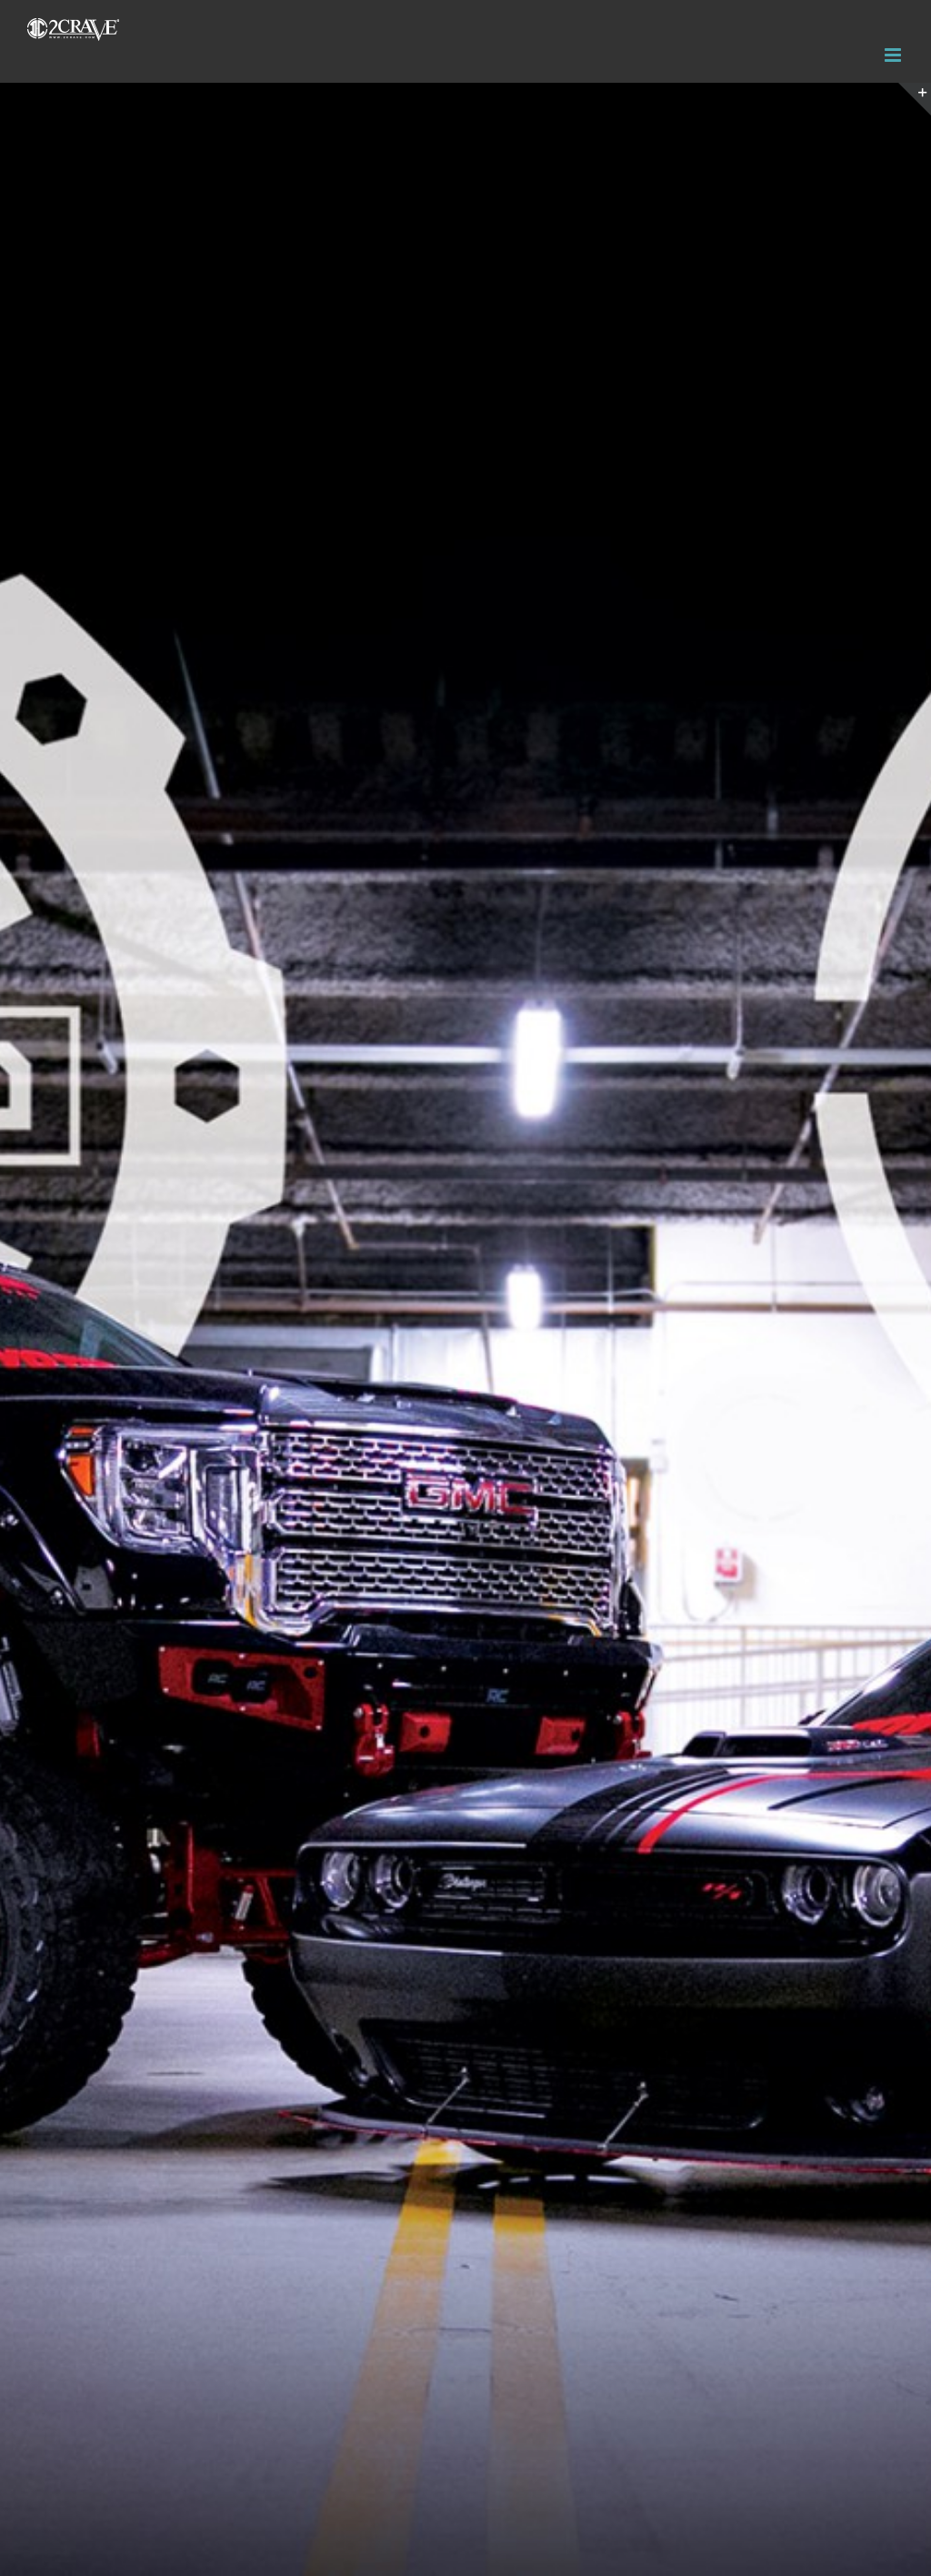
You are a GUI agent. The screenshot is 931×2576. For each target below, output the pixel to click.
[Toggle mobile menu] (894, 55)
